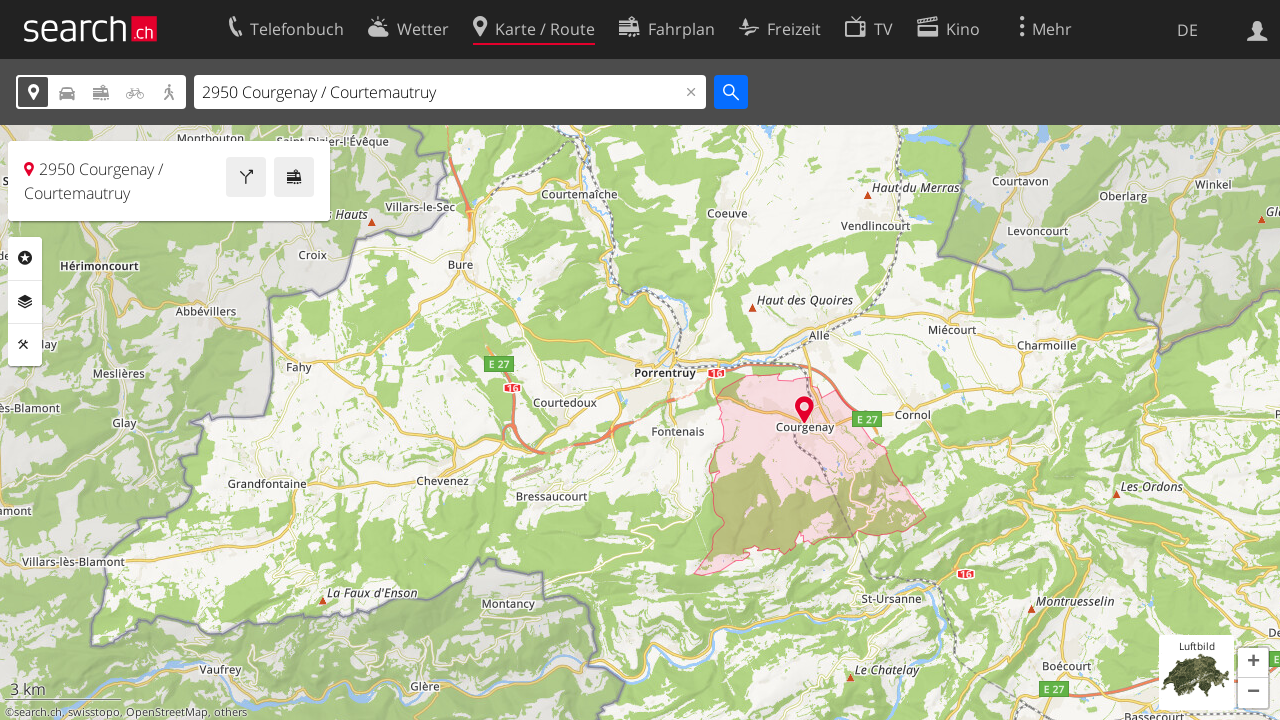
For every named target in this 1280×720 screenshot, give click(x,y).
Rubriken (25, 258)
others (230, 712)
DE (1187, 30)
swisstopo (94, 712)
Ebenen (25, 302)
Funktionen (25, 345)
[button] (1253, 663)
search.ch (38, 712)
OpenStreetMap (167, 712)
